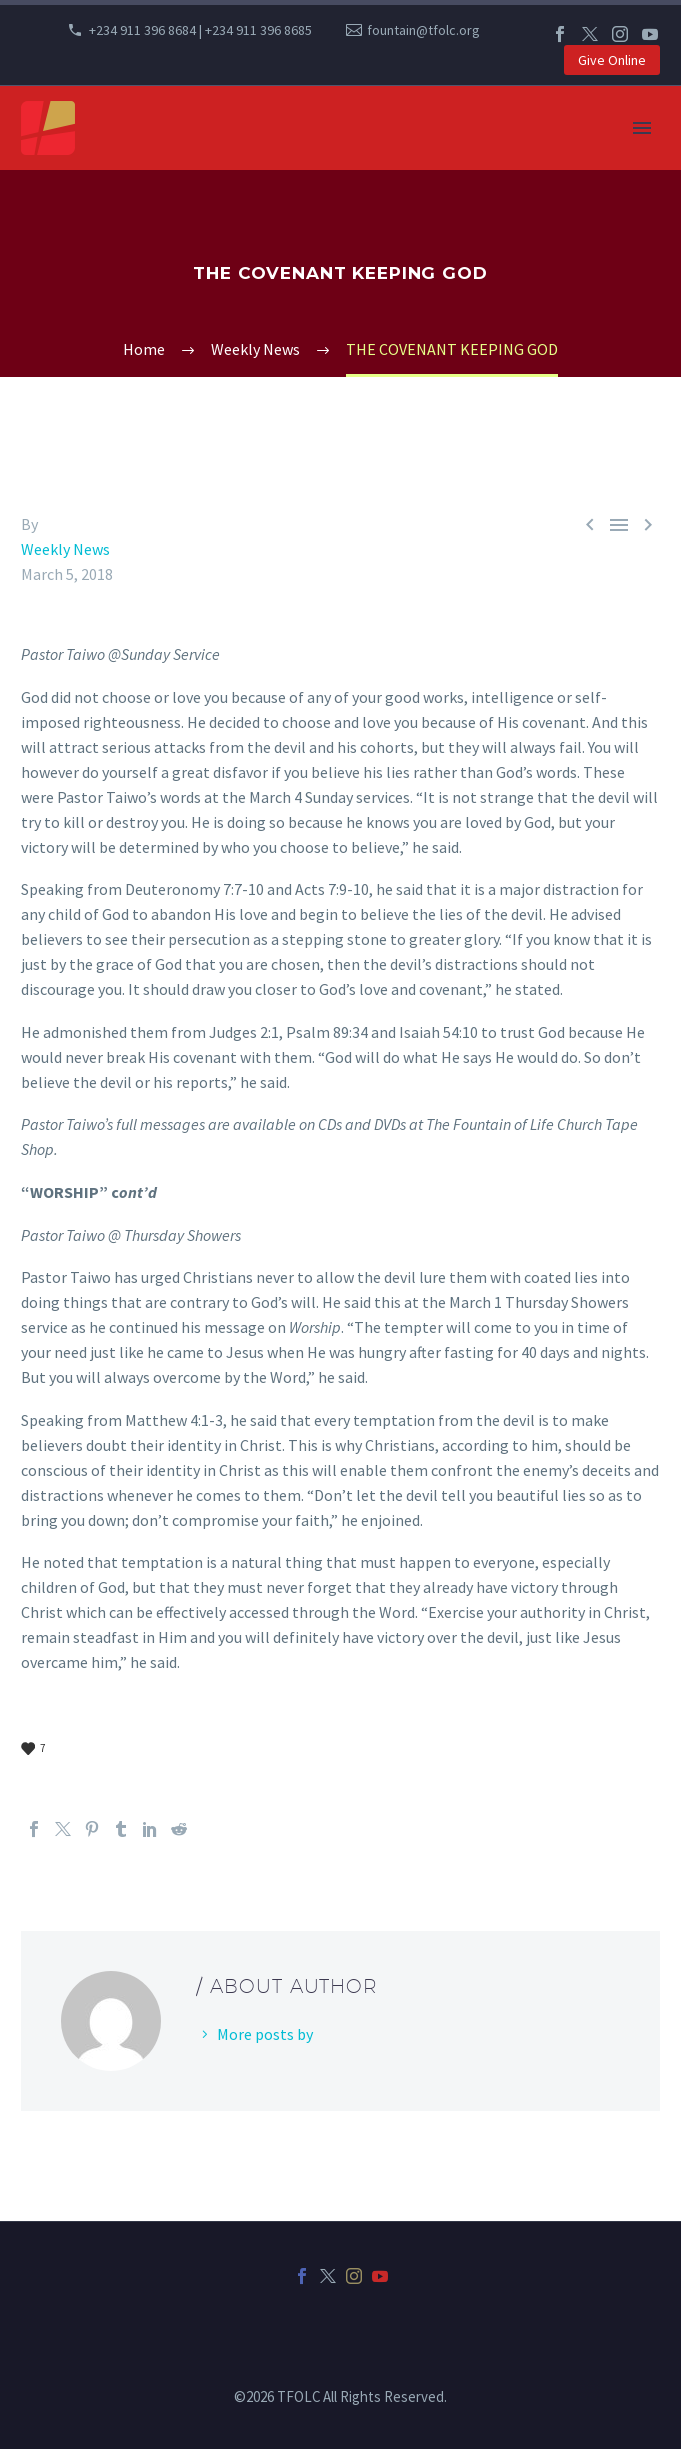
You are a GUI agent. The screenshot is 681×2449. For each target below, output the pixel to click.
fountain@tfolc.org (423, 30)
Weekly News (65, 549)
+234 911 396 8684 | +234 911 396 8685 (200, 30)
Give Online (612, 60)
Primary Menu (642, 128)
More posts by (265, 2034)
